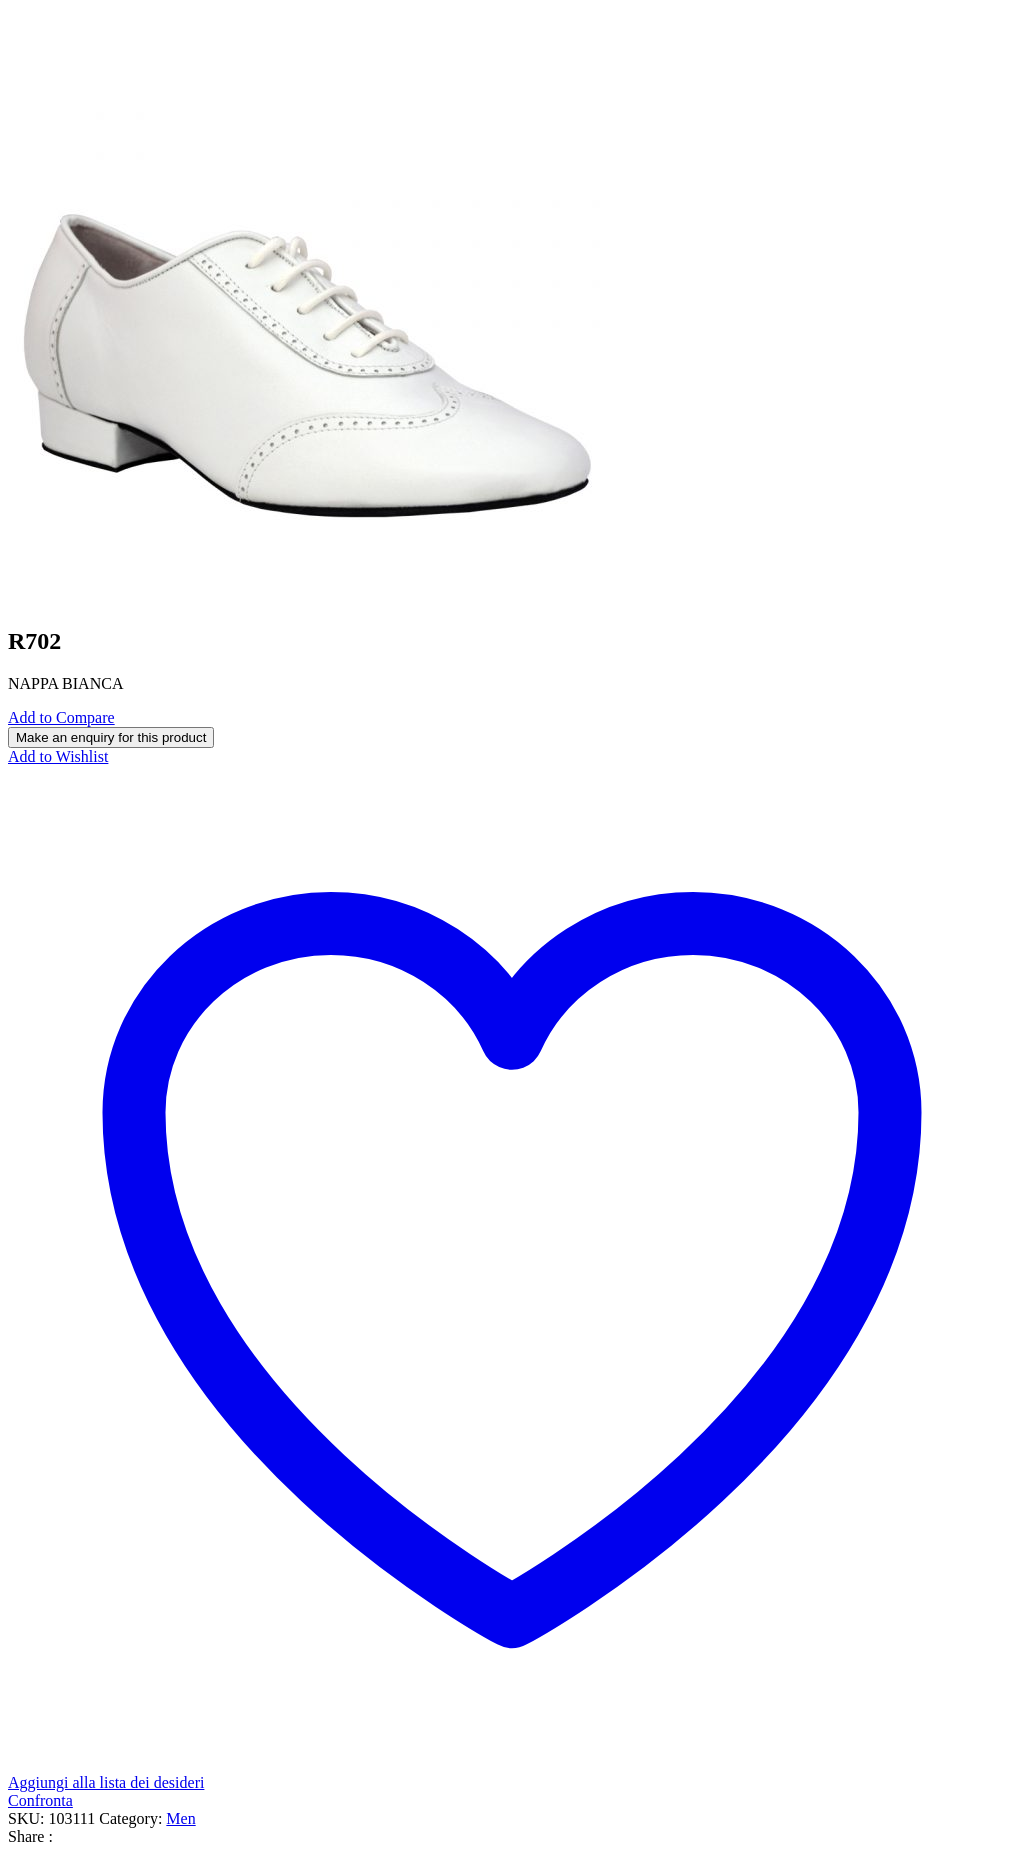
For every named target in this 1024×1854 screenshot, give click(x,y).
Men (180, 1818)
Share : (30, 1836)
